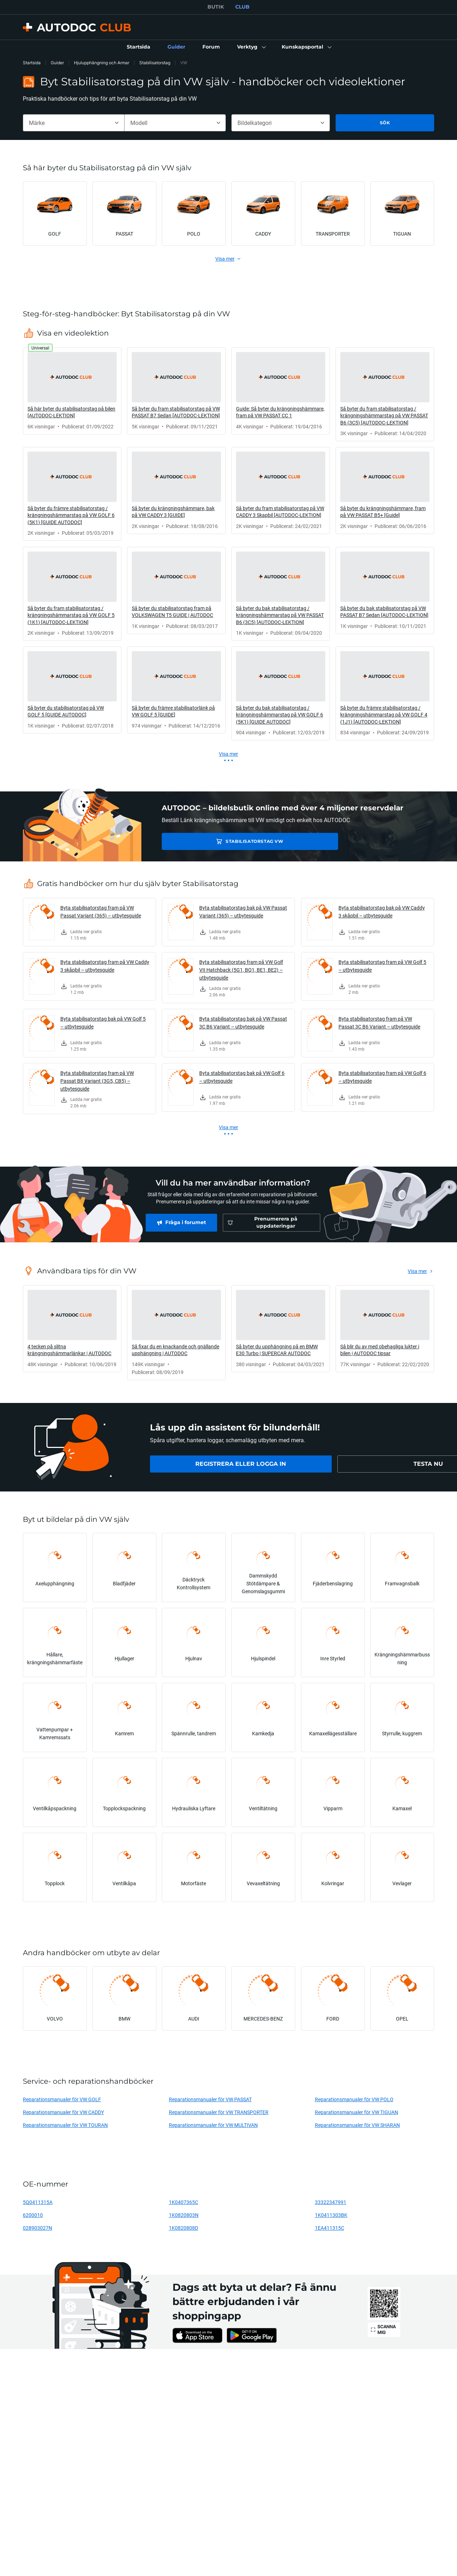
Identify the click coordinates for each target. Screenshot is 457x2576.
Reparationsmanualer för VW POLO (354, 2099)
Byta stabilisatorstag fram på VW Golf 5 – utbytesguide (382, 966)
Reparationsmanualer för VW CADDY (63, 2112)
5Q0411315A (37, 2202)
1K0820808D (183, 2227)
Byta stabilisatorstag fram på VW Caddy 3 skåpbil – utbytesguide (104, 966)
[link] (138, 47)
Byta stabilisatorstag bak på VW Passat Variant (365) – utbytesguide (243, 911)
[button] (250, 47)
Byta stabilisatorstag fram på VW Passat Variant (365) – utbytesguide (100, 911)
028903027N (37, 2227)
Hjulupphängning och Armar (101, 62)
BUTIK (215, 7)
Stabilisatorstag (154, 62)
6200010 (33, 2215)
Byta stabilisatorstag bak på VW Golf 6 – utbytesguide (242, 1077)
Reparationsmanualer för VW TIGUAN (356, 2112)
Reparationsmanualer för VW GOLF (62, 2099)
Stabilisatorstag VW (212, 841)
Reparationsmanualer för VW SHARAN (357, 2125)
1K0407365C (183, 2202)
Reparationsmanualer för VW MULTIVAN (213, 2125)
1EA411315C (329, 2227)
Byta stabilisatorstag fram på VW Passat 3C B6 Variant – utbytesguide (379, 1022)
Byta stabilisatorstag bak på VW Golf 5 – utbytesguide (103, 1022)
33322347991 (330, 2202)
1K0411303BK (331, 2215)
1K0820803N (184, 2215)
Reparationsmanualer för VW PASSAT (210, 2099)
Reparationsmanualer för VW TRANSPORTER (218, 2112)
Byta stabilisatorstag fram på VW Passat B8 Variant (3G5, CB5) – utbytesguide (97, 1081)
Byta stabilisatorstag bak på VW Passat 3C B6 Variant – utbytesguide (243, 1022)
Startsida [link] (32, 62)
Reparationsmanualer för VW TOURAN (65, 2125)
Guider (57, 62)
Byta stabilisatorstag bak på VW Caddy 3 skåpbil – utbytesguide (381, 911)
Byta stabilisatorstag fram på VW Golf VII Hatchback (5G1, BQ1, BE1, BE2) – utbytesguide (241, 970)
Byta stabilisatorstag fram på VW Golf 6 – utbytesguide (382, 1077)
